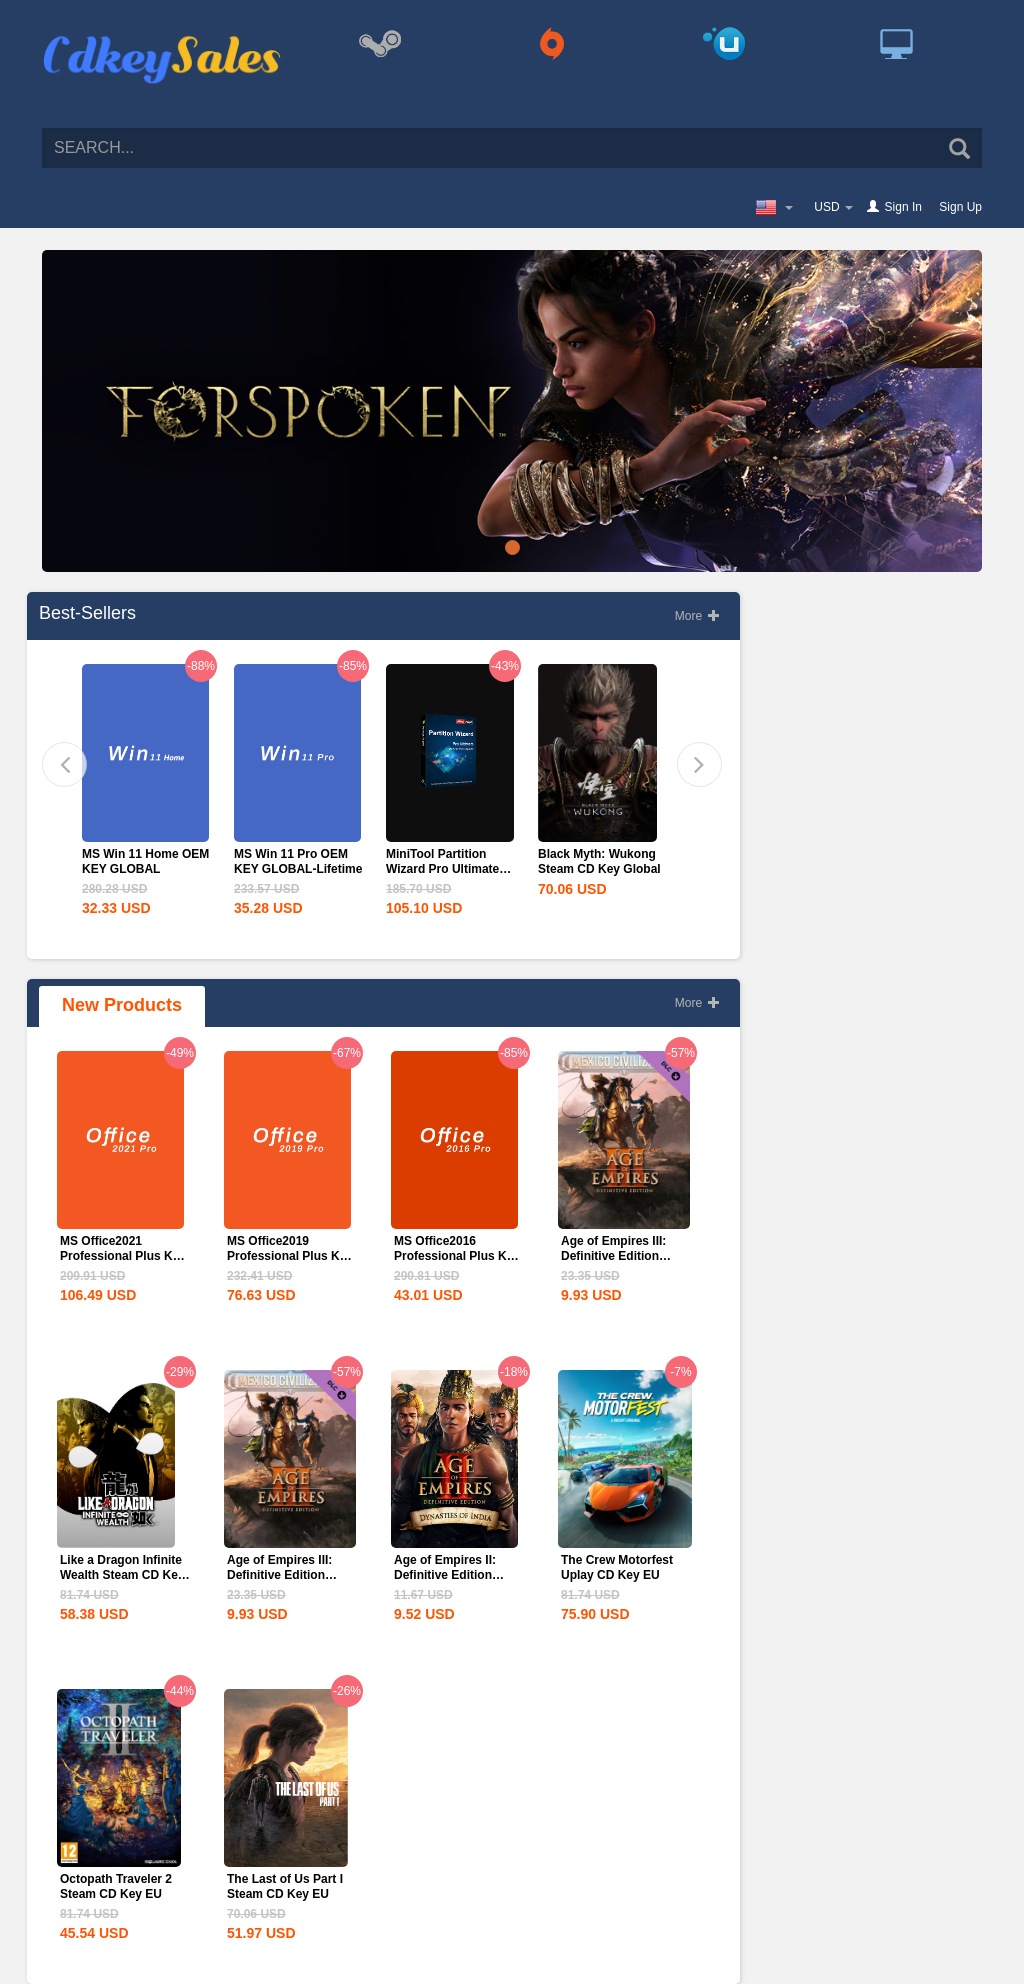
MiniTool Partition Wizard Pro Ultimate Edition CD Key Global (449, 869)
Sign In (903, 207)
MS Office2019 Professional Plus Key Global (290, 1256)
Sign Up (960, 207)
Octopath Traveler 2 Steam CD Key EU (116, 1886)
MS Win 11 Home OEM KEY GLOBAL (145, 861)
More (697, 616)
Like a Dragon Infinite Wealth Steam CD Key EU (122, 1575)
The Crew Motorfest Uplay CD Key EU (617, 1567)
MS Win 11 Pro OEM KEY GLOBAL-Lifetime (298, 861)
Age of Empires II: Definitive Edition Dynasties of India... (450, 1575)
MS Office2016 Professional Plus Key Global (457, 1256)
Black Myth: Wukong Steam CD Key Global (599, 861)
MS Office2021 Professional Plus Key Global (123, 1256)
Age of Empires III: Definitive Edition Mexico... (613, 1256)
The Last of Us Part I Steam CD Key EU (285, 1886)
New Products (122, 1005)
